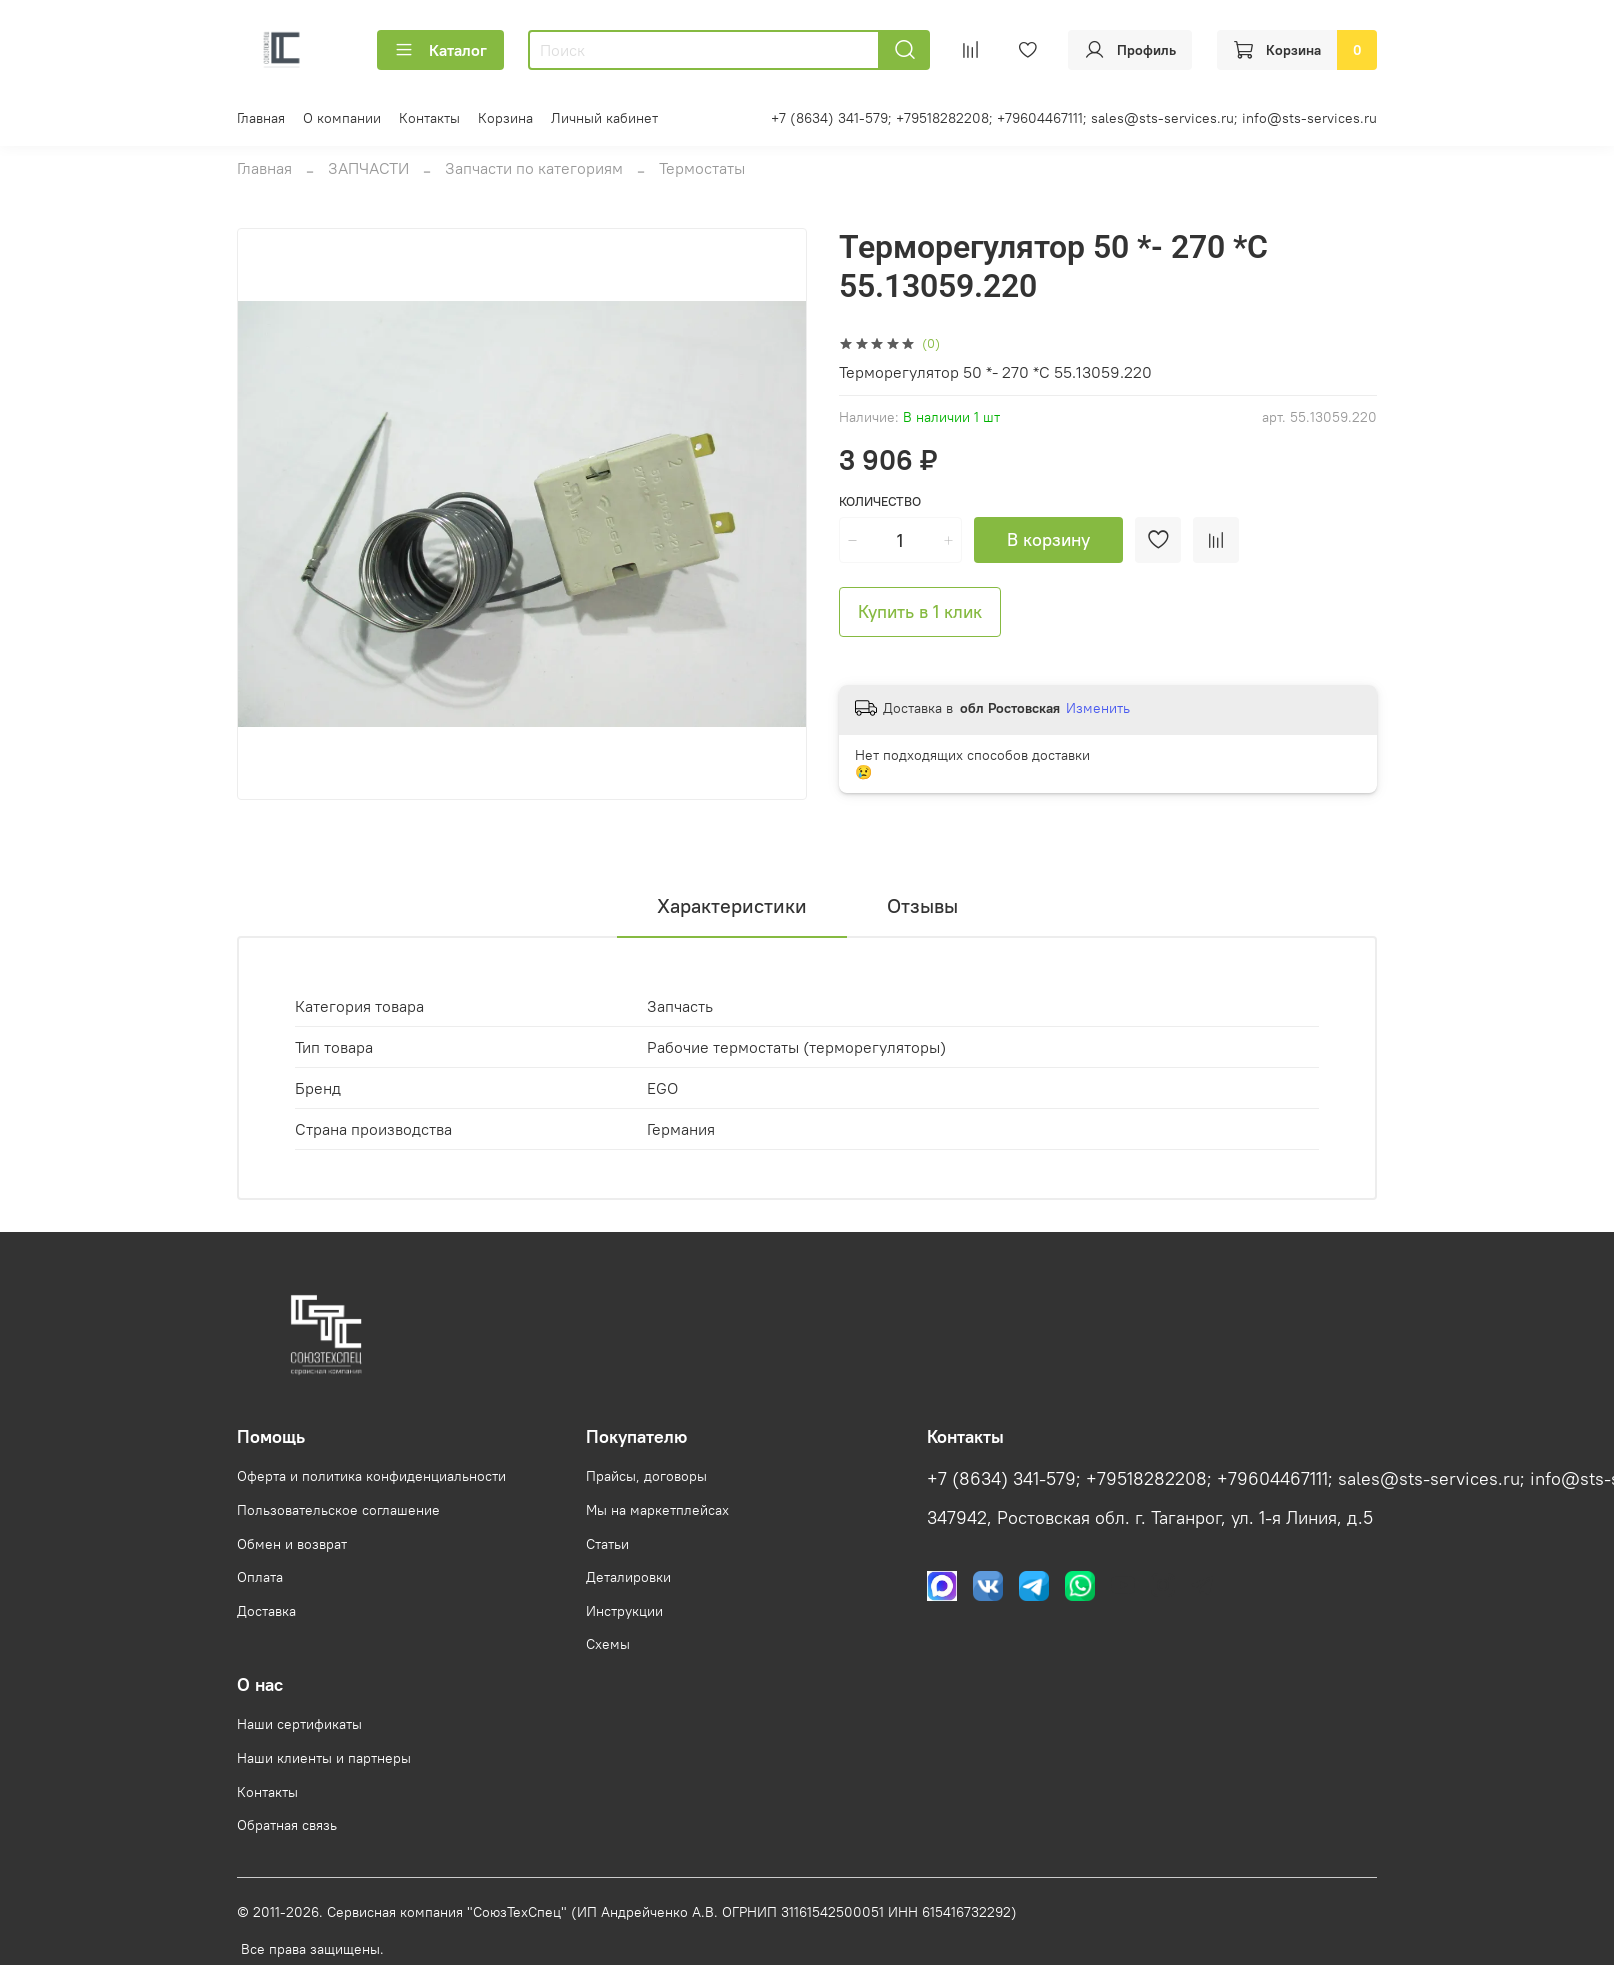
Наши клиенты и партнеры (324, 1758)
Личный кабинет (604, 118)
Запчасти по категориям (534, 168)
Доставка (266, 1611)
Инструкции (624, 1611)
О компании (342, 118)
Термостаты (702, 168)
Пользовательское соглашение (338, 1510)
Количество (880, 501)
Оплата (260, 1577)
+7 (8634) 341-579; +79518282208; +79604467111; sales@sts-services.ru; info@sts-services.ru (1074, 118)
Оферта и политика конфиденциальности (371, 1476)
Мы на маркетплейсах (657, 1510)
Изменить (1098, 708)
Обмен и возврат (292, 1544)
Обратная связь (287, 1825)
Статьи (607, 1544)
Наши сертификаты (299, 1724)
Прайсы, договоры (646, 1476)
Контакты (429, 118)
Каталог (440, 50)
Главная (261, 118)
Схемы (608, 1644)
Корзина (505, 118)
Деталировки (628, 1577)
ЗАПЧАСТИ (368, 168)
